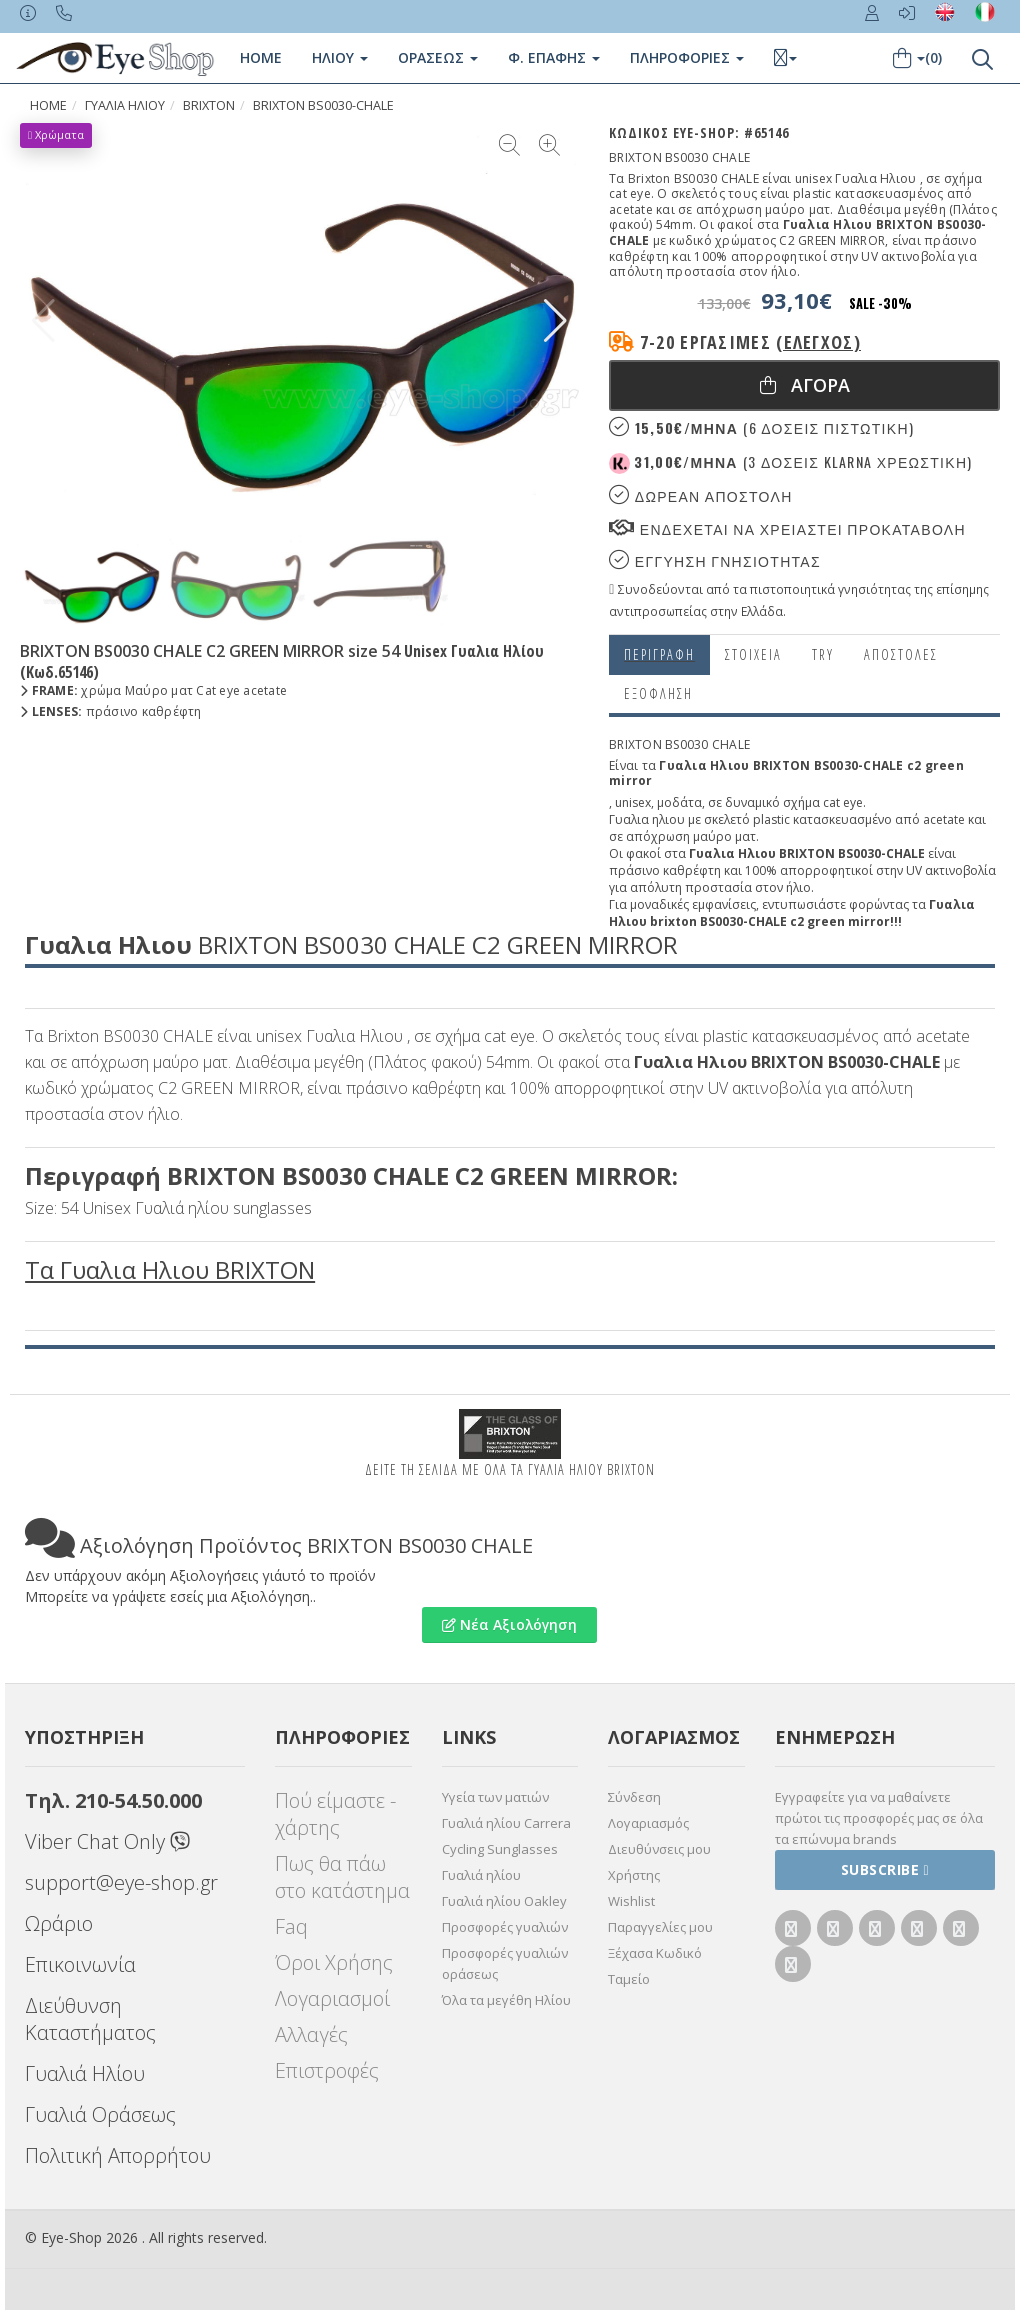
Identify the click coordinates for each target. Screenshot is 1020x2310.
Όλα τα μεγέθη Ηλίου (506, 2000)
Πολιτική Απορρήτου (118, 2155)
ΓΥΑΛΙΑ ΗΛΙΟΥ (125, 105)
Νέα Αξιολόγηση (509, 1624)
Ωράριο (59, 1923)
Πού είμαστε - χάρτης (335, 1814)
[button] (555, 321)
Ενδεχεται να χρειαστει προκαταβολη (787, 528)
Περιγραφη (659, 654)
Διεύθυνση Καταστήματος (90, 2019)
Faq (291, 1926)
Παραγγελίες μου (660, 1927)
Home (261, 57)
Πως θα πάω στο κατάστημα (342, 1877)
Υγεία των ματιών (495, 1797)
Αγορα (805, 385)
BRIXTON (209, 105)
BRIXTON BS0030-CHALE (323, 105)
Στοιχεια (753, 654)
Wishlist (631, 1901)
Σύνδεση (634, 1797)
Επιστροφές (327, 2070)
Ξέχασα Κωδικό (655, 1953)
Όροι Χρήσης (334, 1962)
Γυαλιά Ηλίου (85, 2073)
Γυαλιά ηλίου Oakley (504, 1901)
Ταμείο (629, 1979)
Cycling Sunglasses (500, 1849)
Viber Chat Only (107, 1841)
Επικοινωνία (80, 1964)
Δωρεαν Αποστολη (700, 495)
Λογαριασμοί (332, 1998)
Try (823, 654)
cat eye (843, 802)
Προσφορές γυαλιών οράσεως (505, 1963)
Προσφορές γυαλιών (505, 1927)
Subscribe (885, 1869)
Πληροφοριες (687, 57)
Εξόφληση (658, 693)
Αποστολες (901, 654)
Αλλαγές (311, 2034)
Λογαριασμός (648, 1823)
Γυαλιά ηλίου (481, 1875)
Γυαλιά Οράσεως (100, 2114)
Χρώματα (56, 134)
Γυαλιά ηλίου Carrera (506, 1823)
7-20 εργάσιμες (750, 342)
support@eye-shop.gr (121, 1882)
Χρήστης (634, 1875)
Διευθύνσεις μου (659, 1849)
